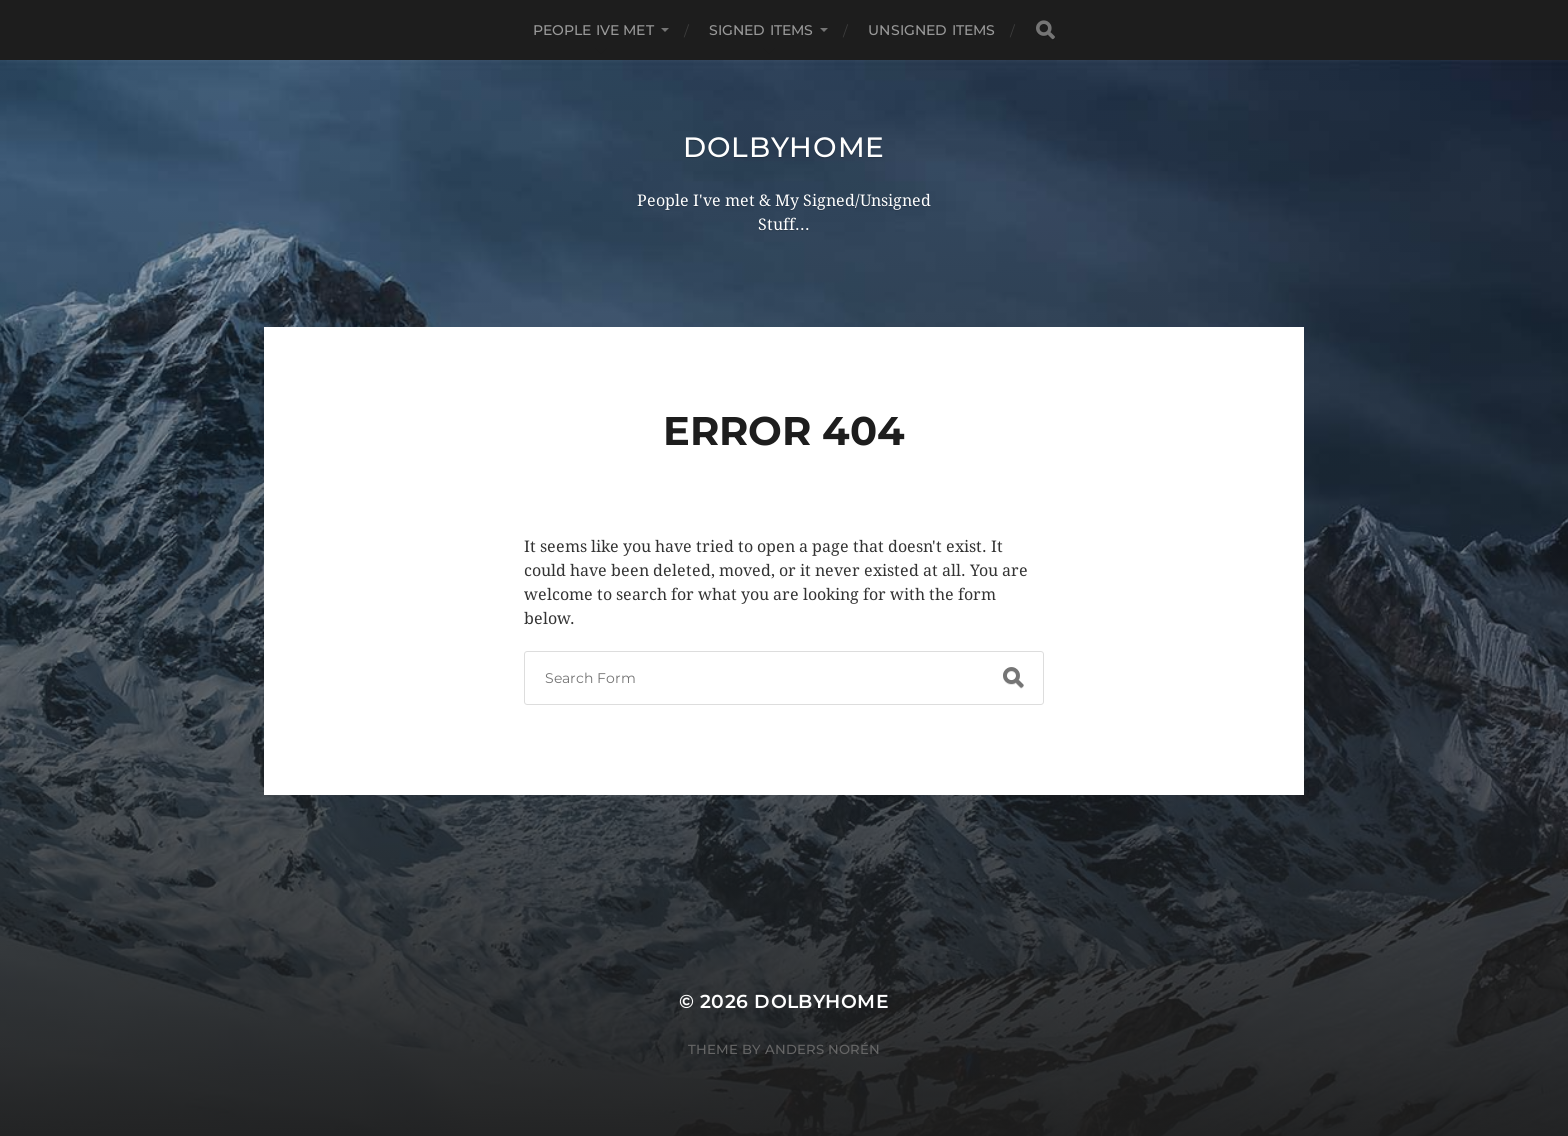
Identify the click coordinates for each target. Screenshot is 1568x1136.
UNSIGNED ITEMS (931, 30)
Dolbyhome (784, 147)
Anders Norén (822, 1049)
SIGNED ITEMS (761, 30)
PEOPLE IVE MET (593, 30)
